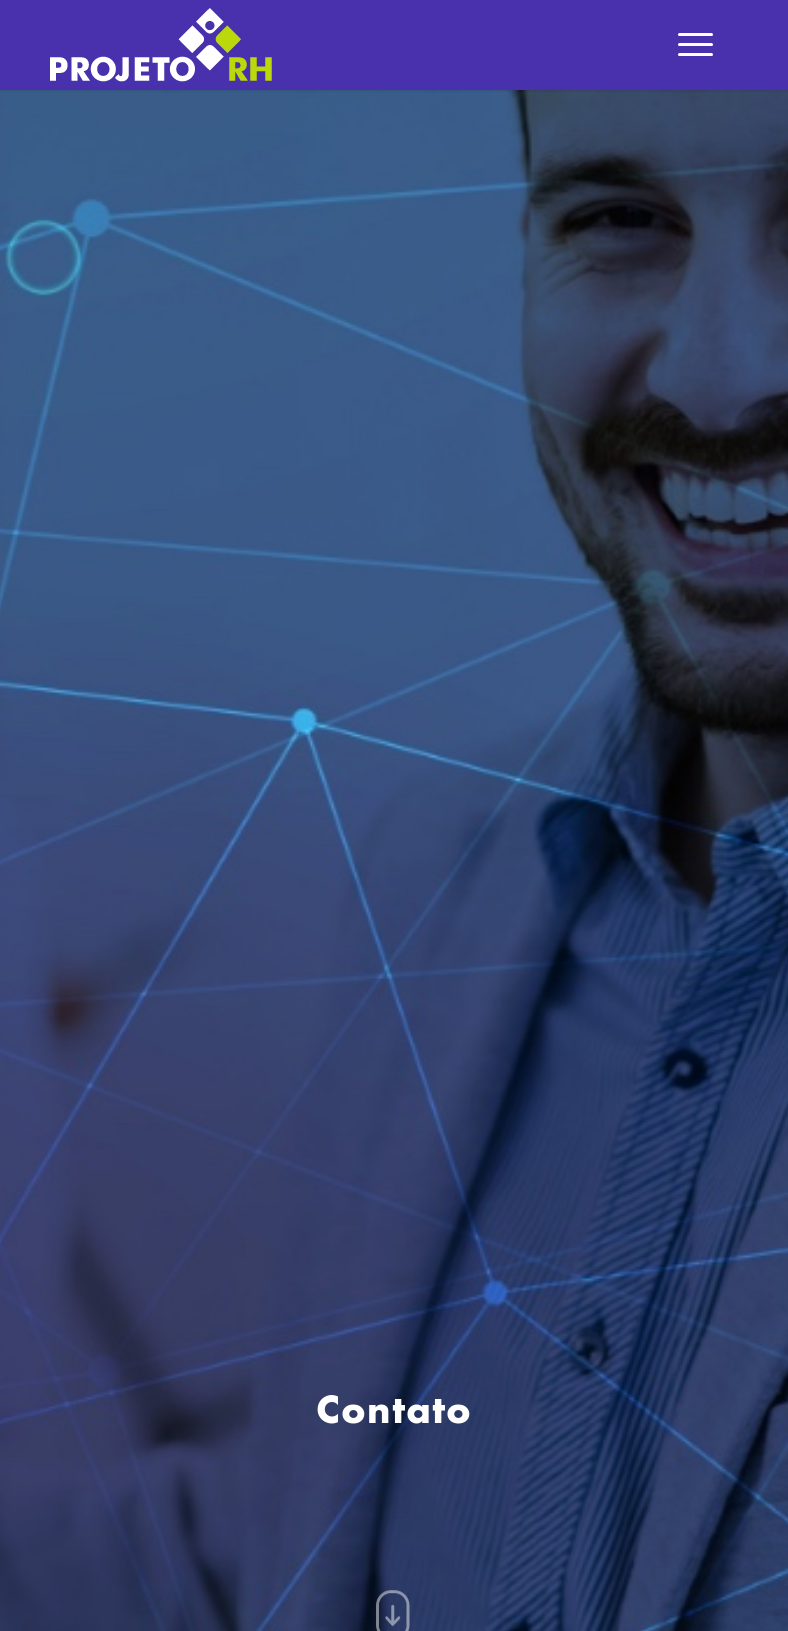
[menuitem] (695, 45)
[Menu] (695, 45)
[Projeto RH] (161, 45)
